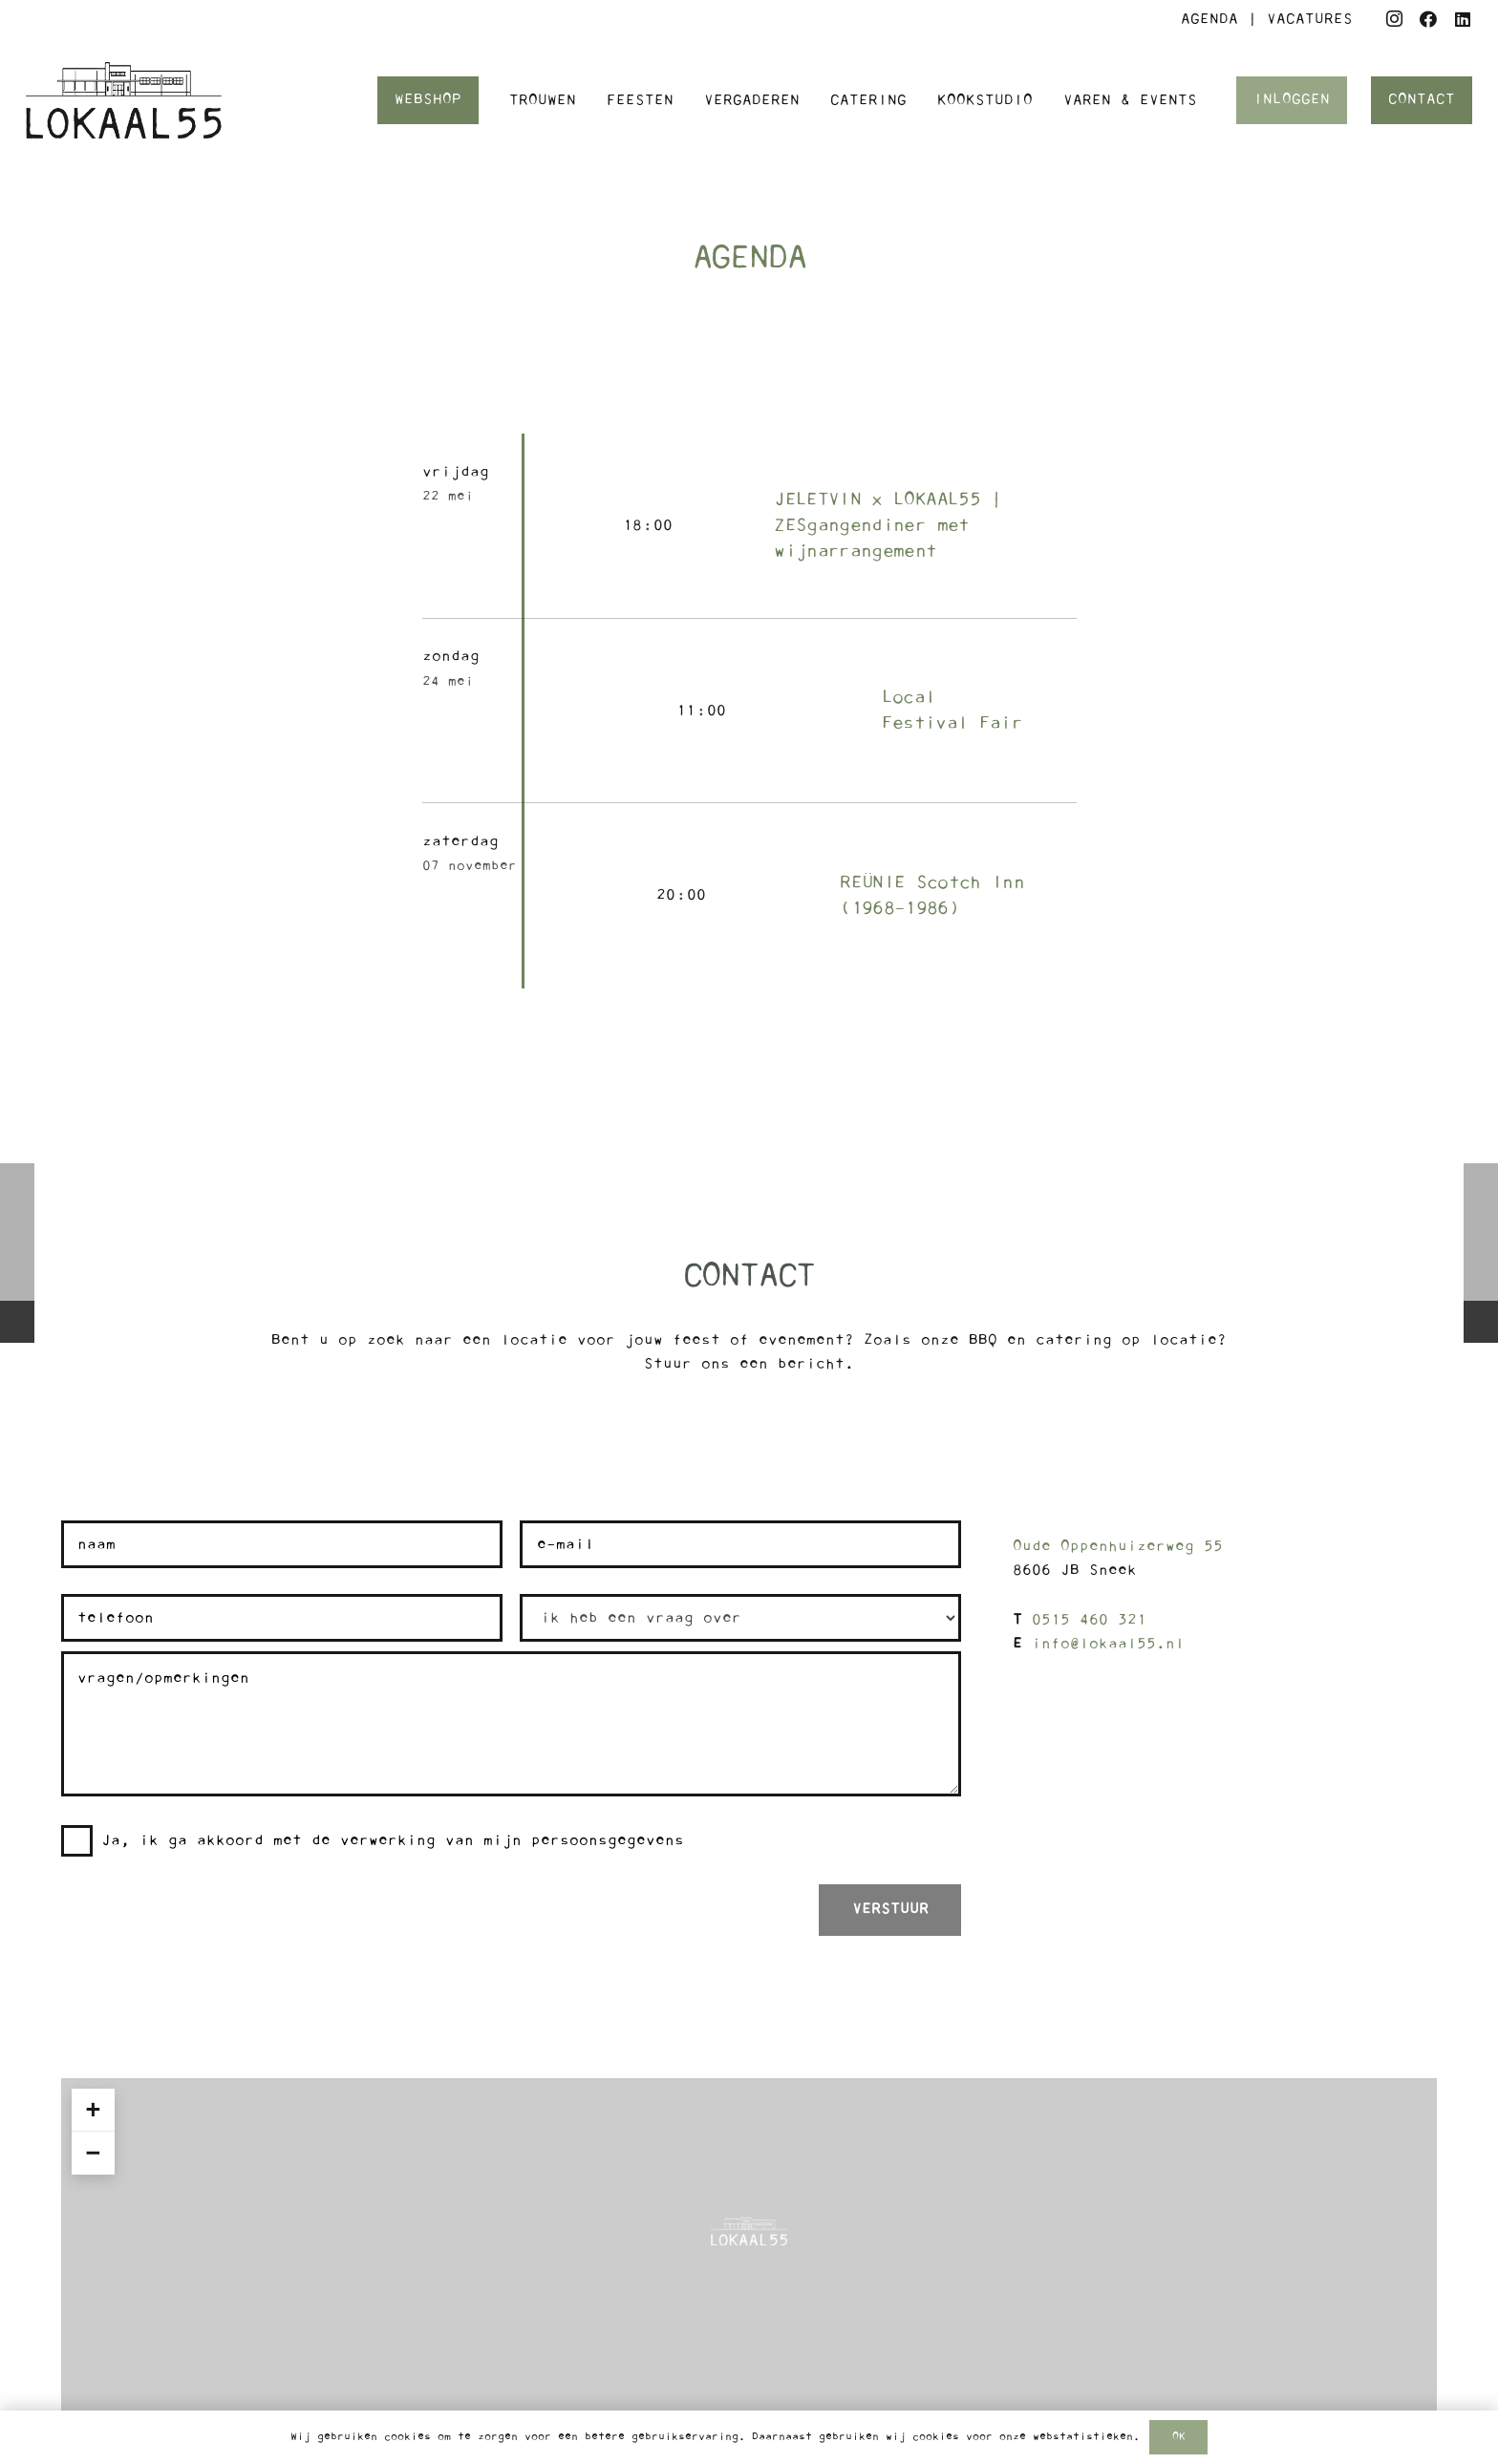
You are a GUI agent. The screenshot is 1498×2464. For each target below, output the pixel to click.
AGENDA (1209, 19)
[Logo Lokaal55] (124, 100)
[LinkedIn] (1462, 19)
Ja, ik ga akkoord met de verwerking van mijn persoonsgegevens (392, 1840)
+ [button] (92, 2109)
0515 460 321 (1089, 1619)
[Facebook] (1428, 19)
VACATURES (1310, 19)
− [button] (92, 2152)
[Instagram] (1394, 19)
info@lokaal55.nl (1108, 1643)
